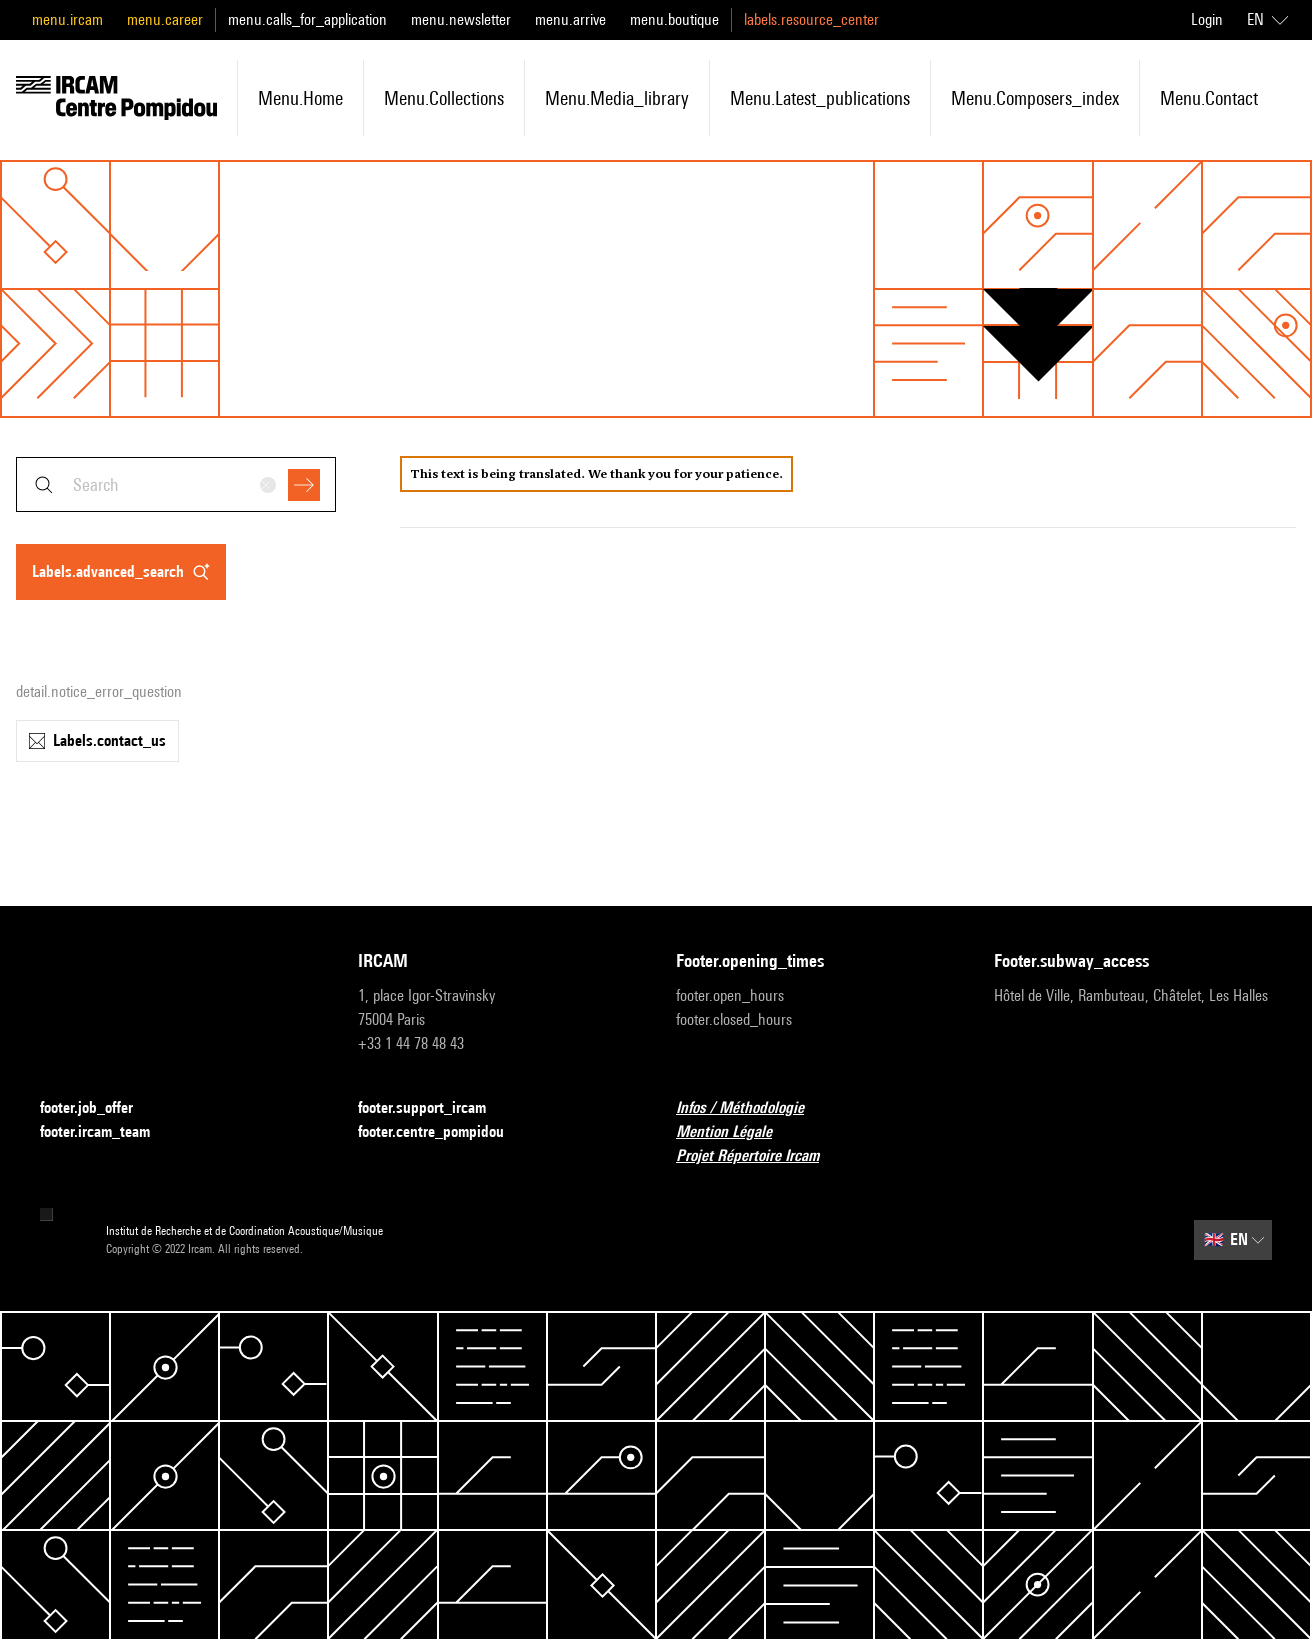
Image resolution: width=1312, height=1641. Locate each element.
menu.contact (1209, 98)
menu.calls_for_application (307, 19)
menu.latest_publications (820, 98)
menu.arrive (570, 19)
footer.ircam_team (107, 1132)
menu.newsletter (461, 19)
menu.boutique (674, 19)
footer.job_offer (98, 1108)
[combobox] (176, 484)
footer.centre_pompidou (443, 1132)
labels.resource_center (811, 19)
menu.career (165, 19)
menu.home (300, 98)
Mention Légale (736, 1132)
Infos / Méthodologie (752, 1108)
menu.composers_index (1035, 98)
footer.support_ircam (434, 1108)
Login (1207, 19)
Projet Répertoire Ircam (759, 1156)
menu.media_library (617, 98)
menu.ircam (67, 19)
